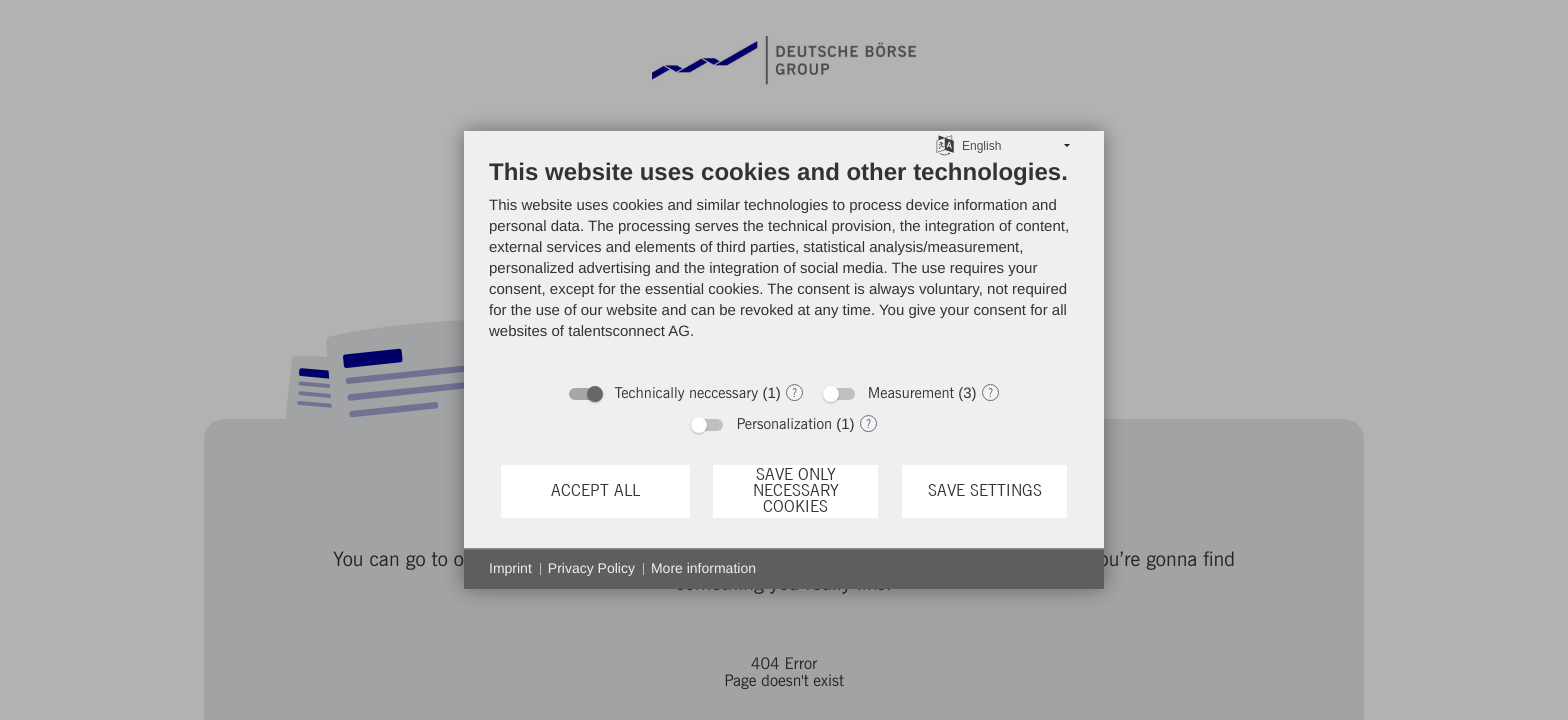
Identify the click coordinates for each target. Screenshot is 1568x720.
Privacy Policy (591, 568)
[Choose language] (945, 145)
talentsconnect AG (629, 331)
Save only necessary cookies (796, 491)
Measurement (911, 393)
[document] (784, 264)
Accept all (595, 491)
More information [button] (703, 568)
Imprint (510, 568)
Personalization (784, 424)
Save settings (985, 491)
